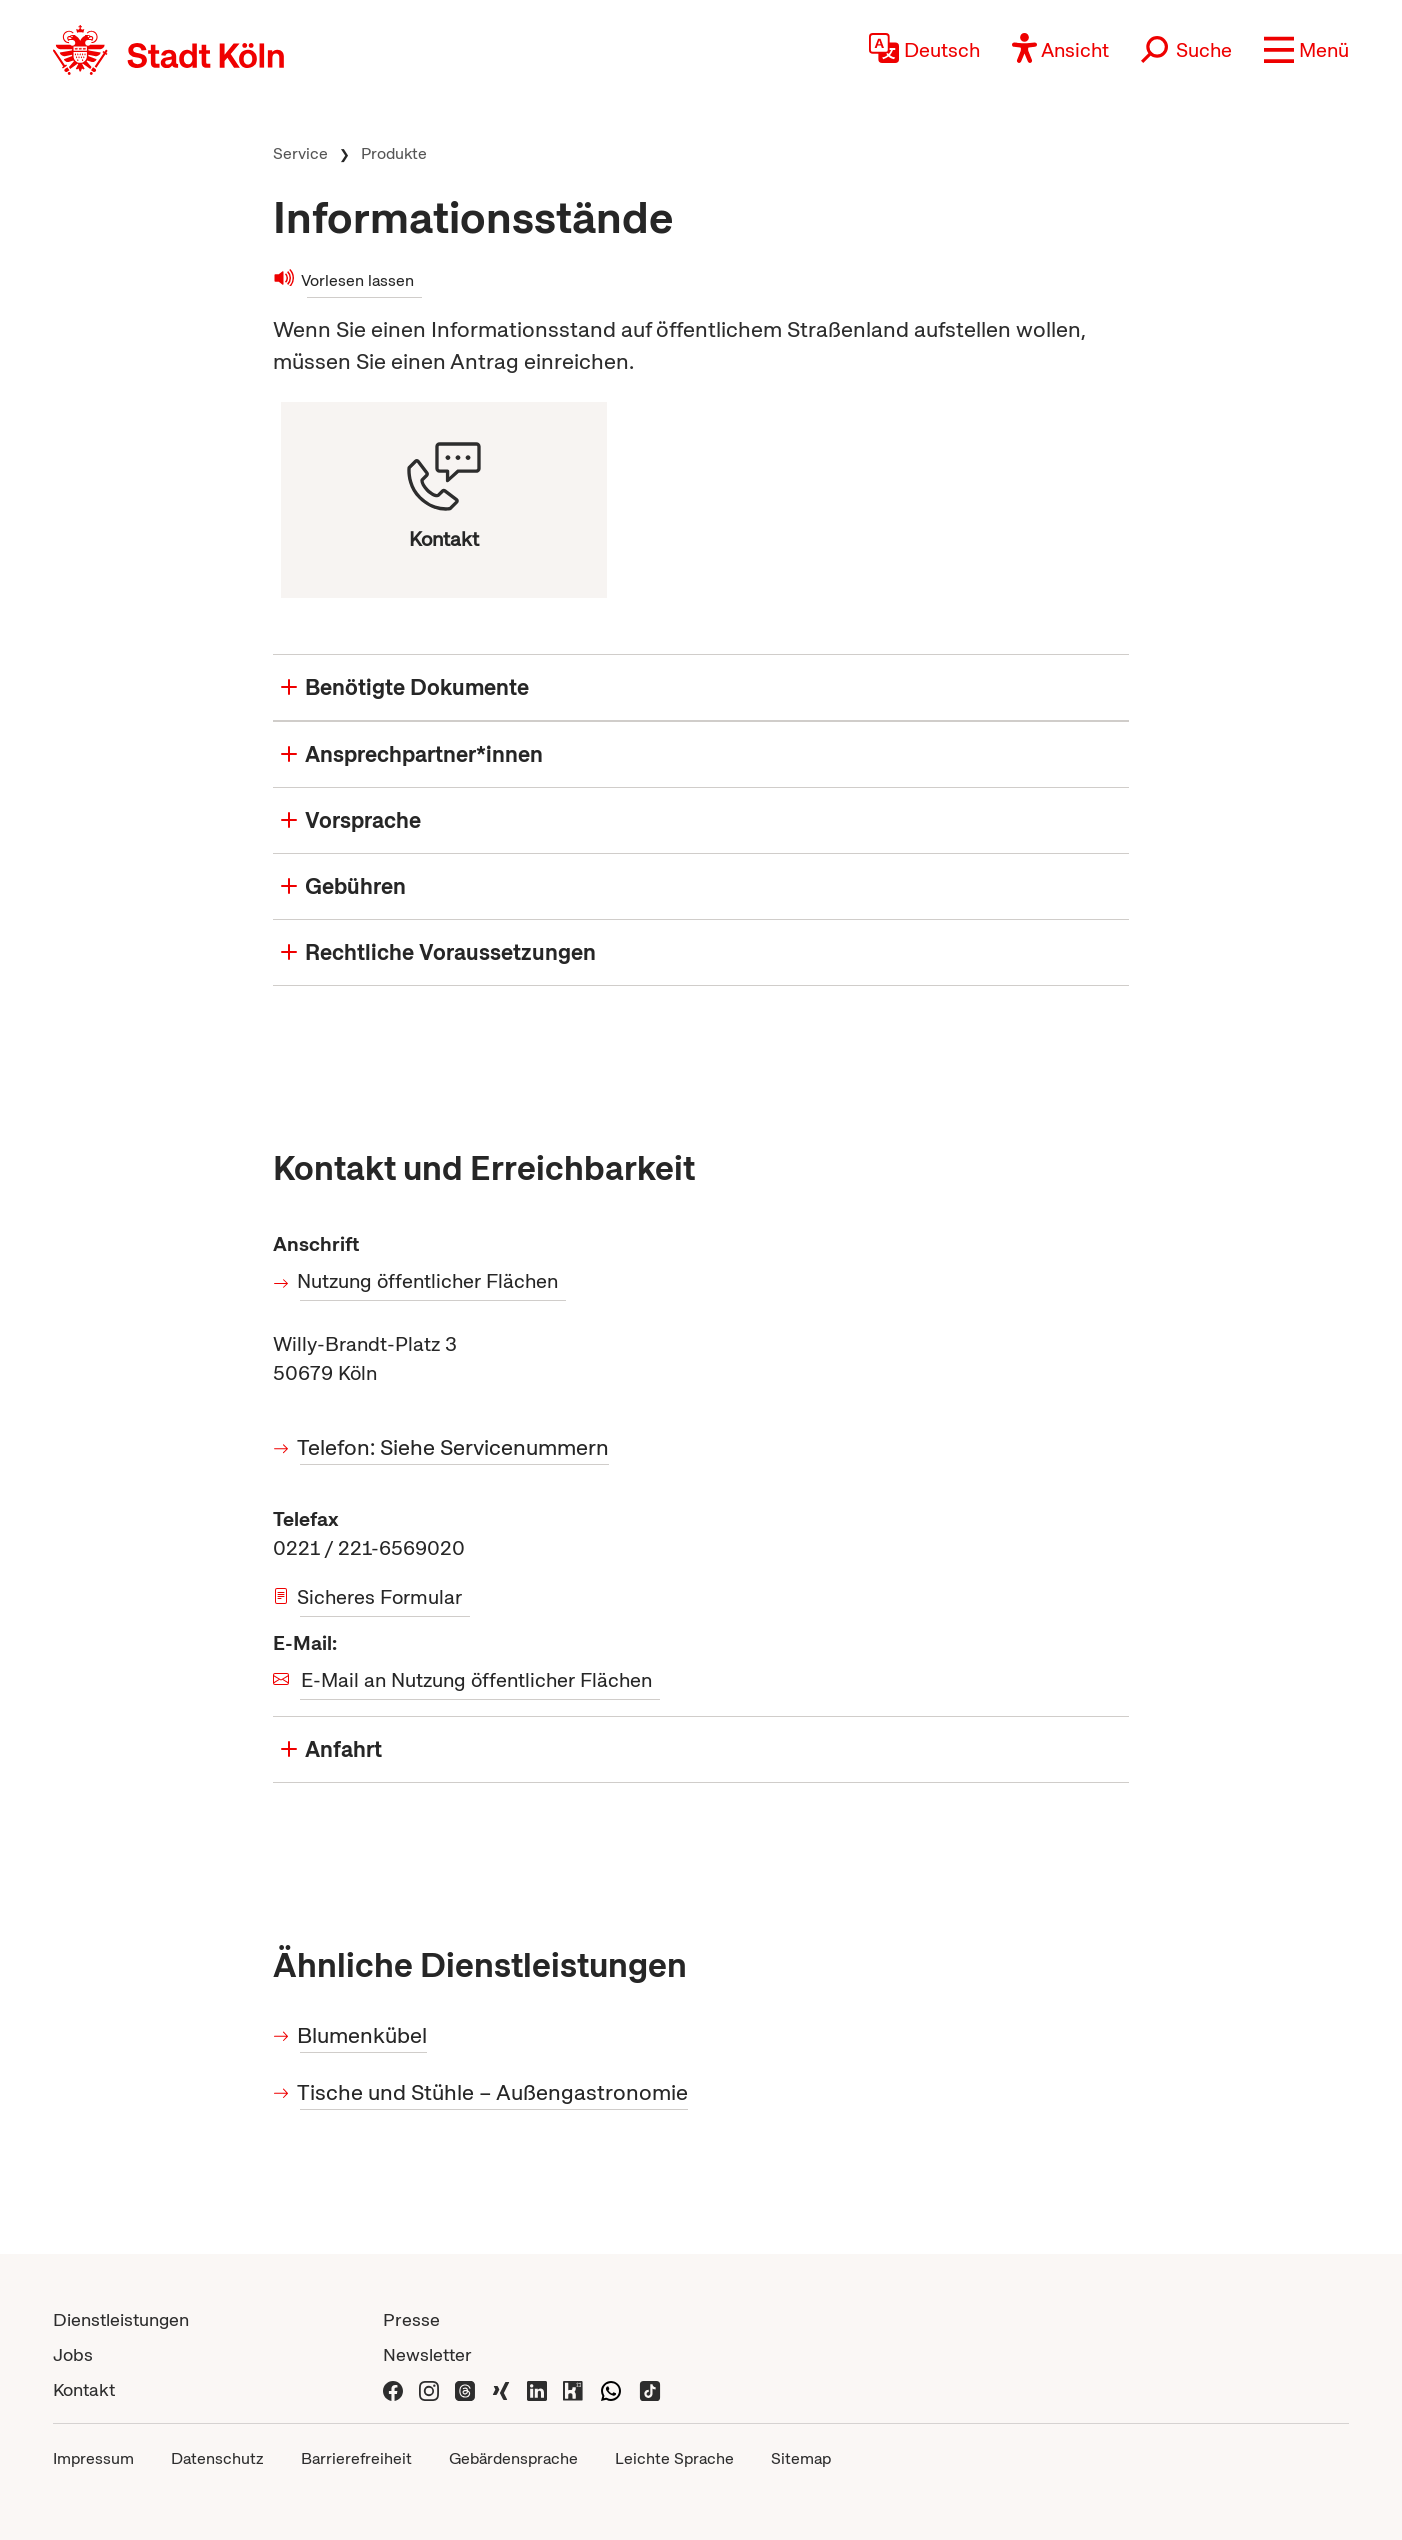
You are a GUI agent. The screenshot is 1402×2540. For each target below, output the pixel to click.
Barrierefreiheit (356, 2458)
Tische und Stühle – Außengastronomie (494, 2092)
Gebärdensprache (513, 2458)
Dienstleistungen (121, 2319)
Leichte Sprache (674, 2458)
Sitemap (801, 2458)
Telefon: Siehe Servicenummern (454, 1447)
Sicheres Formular (381, 1597)
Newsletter (427, 2354)
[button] (1306, 50)
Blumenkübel (363, 2035)
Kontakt (84, 2389)
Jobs (73, 2354)
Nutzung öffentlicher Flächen (429, 1281)
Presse (411, 2319)
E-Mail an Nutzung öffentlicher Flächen (476, 1680)
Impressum (93, 2458)
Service (300, 153)
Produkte (394, 153)
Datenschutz (217, 2458)
